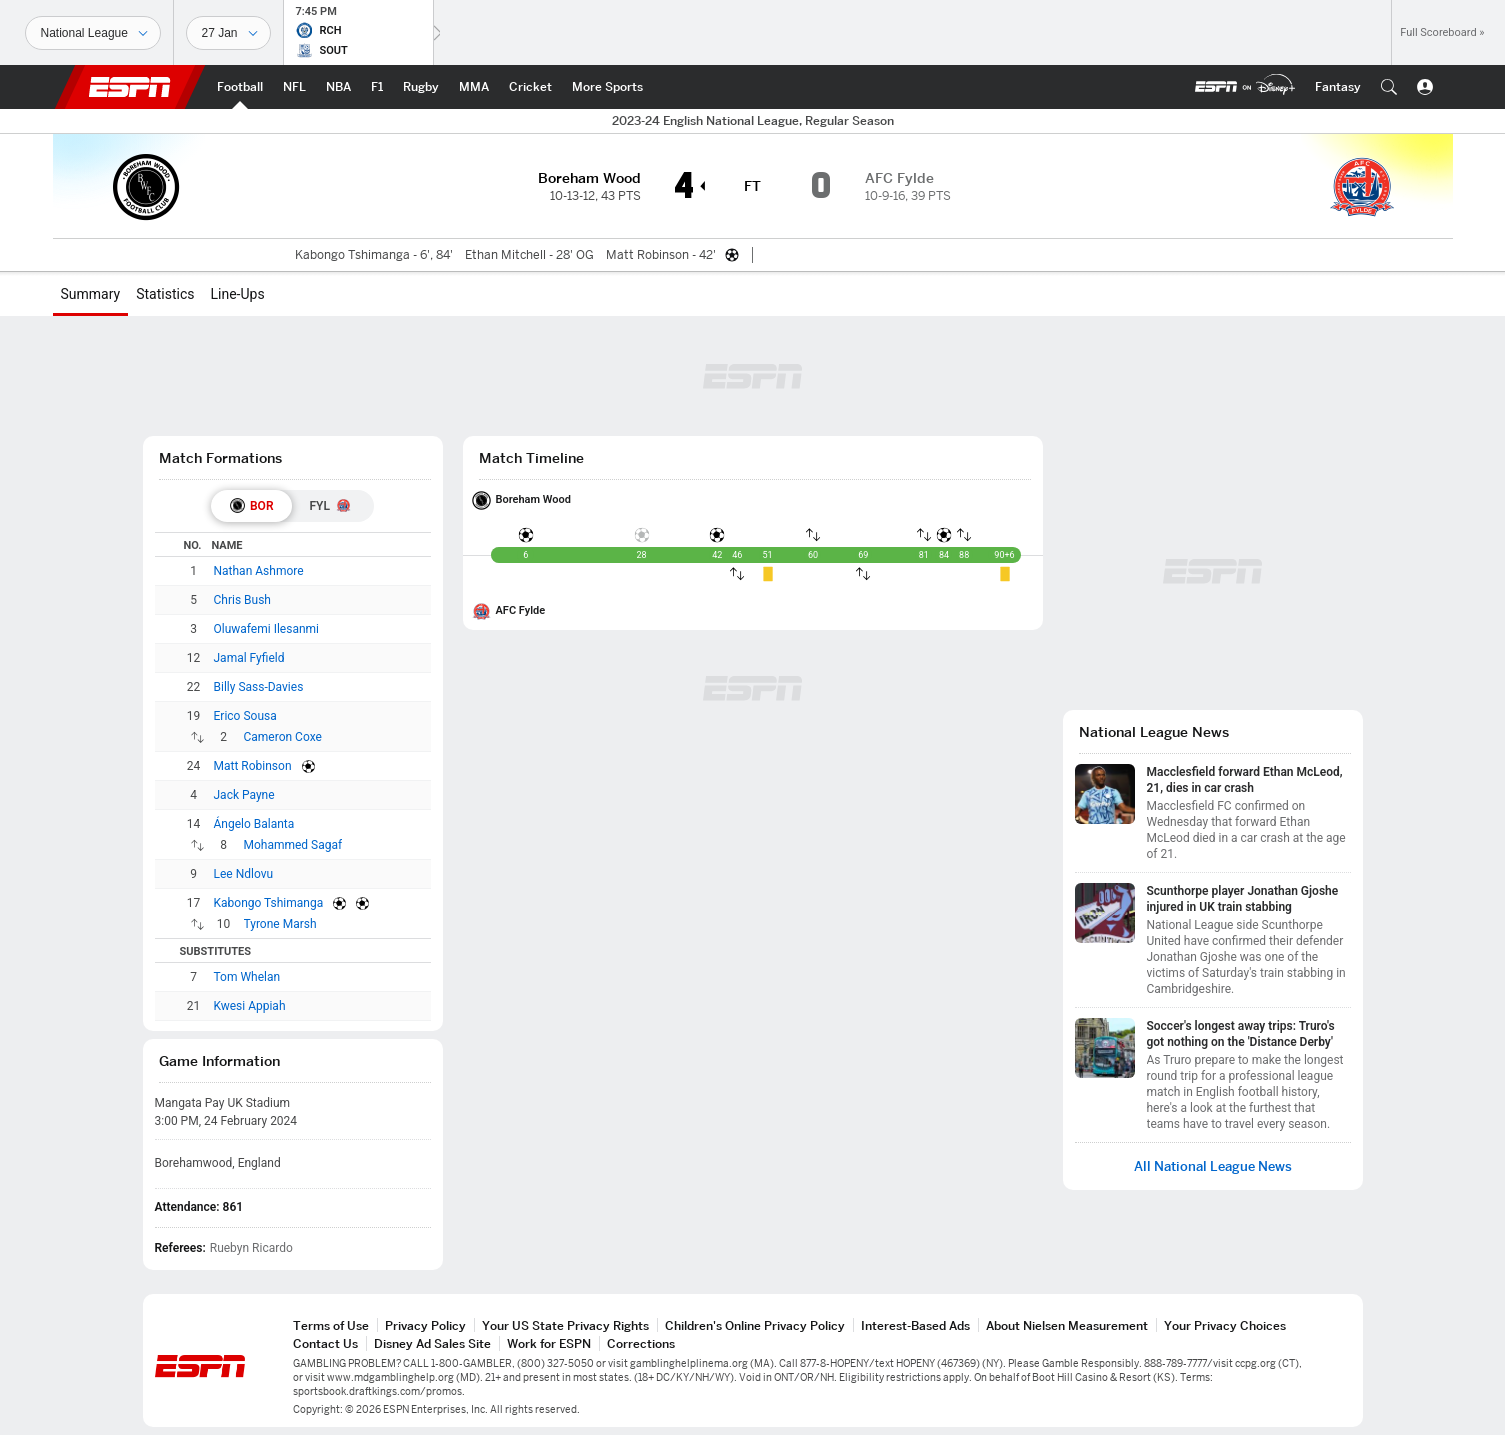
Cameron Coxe (283, 737)
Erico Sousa (245, 716)
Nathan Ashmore (259, 571)
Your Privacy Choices (1225, 1325)
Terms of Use (331, 1325)
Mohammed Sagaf (293, 845)
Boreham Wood (533, 499)
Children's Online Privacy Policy (755, 1325)
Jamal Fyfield (249, 658)
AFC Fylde (521, 610)
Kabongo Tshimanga (269, 903)
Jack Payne (244, 795)
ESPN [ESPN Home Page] (130, 87)
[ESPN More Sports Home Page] (607, 87)
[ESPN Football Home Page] (240, 87)
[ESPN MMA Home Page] (474, 87)
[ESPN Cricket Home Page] (530, 87)
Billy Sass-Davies (259, 687)
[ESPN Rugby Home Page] (421, 87)
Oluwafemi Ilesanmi (266, 629)
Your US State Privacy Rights (565, 1325)
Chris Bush (242, 600)
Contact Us (325, 1343)
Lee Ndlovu (244, 874)
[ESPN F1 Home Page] (377, 87)
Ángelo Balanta (254, 824)
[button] (1389, 87)
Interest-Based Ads (915, 1325)
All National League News (1213, 1166)
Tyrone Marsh (280, 924)
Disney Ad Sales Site (432, 1343)
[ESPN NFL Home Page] (294, 87)
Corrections (641, 1343)
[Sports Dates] (228, 33)
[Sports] (93, 33)
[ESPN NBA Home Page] (338, 87)
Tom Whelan (247, 977)
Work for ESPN (549, 1343)
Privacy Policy (425, 1325)
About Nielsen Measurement (1067, 1325)
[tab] (251, 506)
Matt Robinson (253, 766)
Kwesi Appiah (250, 1006)
